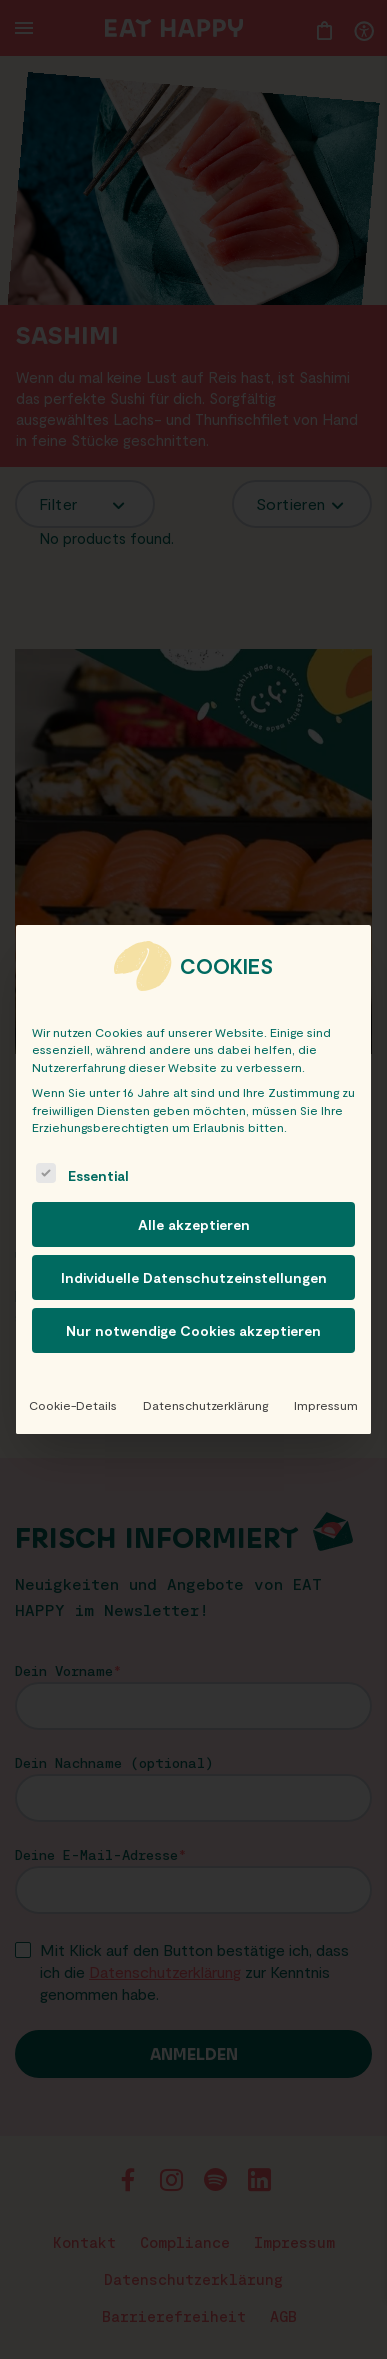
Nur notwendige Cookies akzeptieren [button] (193, 1330)
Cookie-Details (73, 1405)
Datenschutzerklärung (205, 1405)
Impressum (326, 1405)
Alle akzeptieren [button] (194, 1224)
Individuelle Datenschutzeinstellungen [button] (194, 1277)
